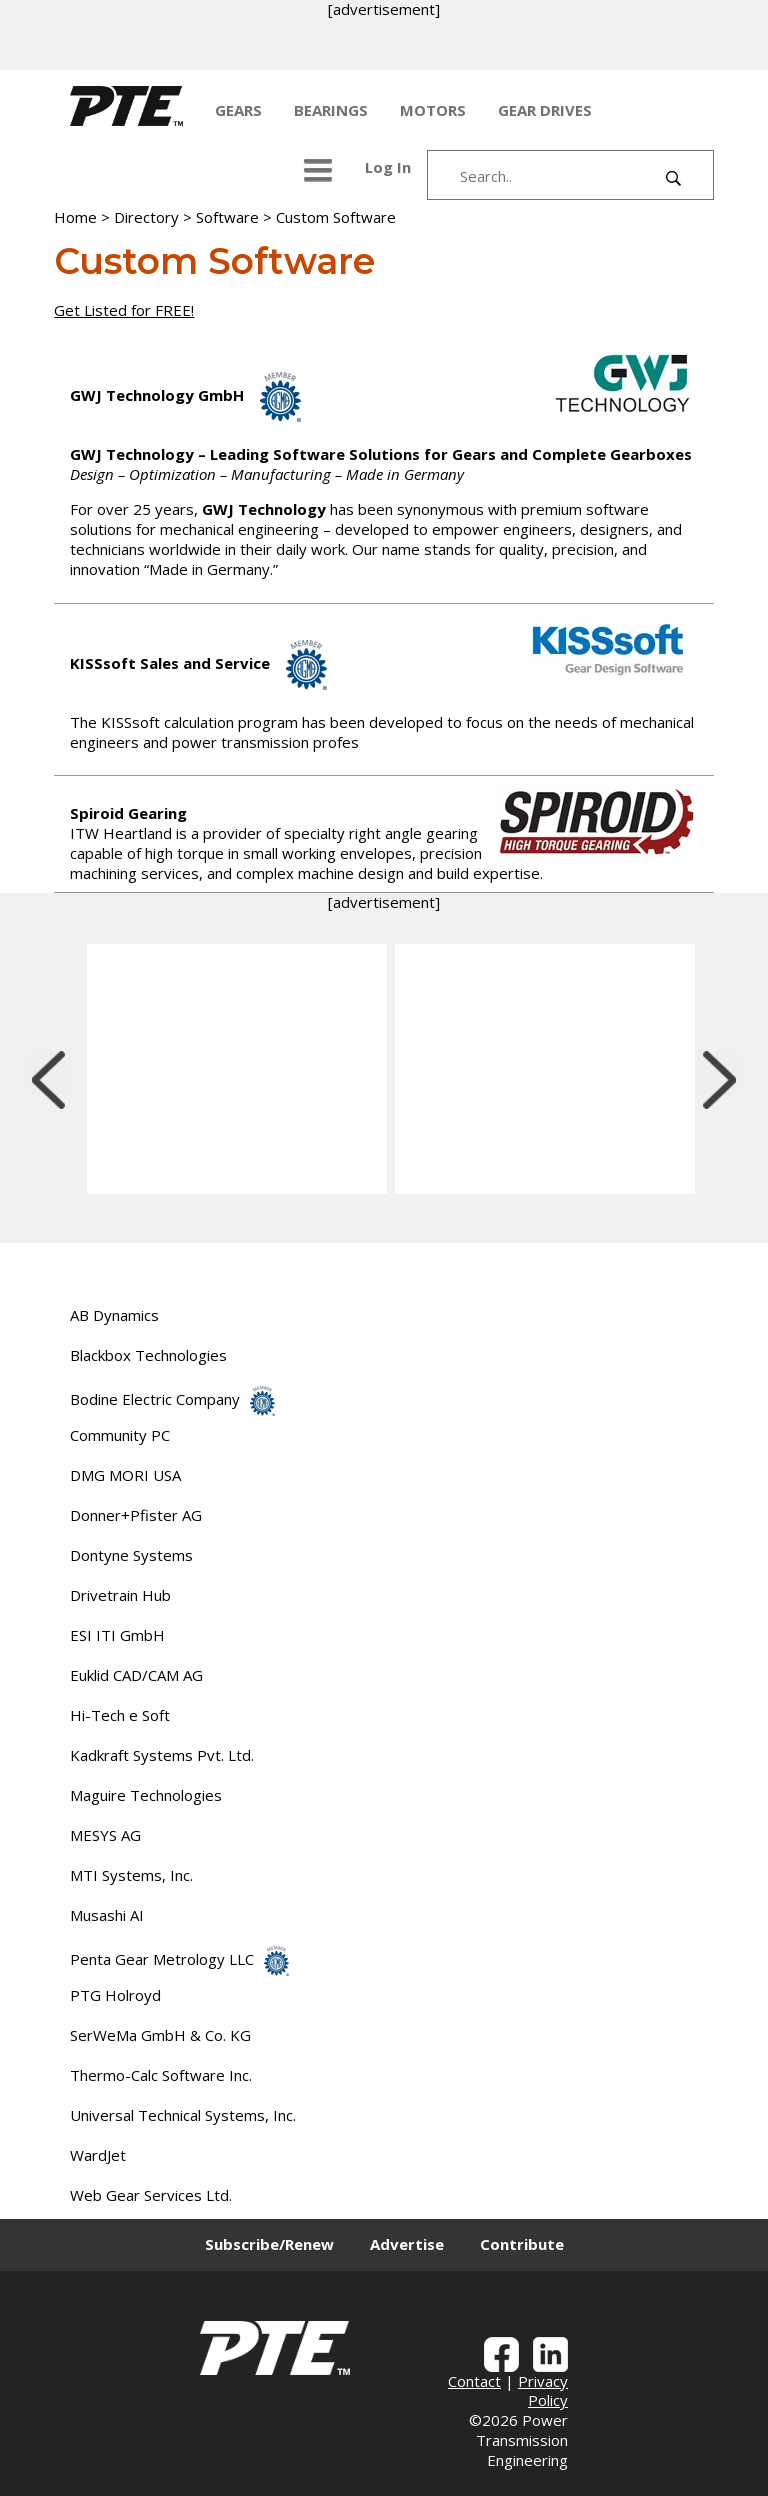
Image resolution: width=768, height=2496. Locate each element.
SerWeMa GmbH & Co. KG (160, 2035)
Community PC (120, 1435)
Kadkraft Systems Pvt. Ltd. (162, 1755)
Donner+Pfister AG (136, 1515)
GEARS (238, 110)
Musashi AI (107, 1915)
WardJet (98, 2155)
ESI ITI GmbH (117, 1635)
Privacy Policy (543, 2391)
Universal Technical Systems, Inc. (183, 2115)
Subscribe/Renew (269, 2244)
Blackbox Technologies (148, 1355)
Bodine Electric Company (172, 1399)
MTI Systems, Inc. (131, 1875)
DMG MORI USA (125, 1475)
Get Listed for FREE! (124, 310)
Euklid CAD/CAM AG (136, 1675)
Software (227, 217)
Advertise (407, 2244)
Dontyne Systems (131, 1555)
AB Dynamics (114, 1315)
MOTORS (433, 110)
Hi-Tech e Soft (120, 1715)
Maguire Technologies (146, 1795)
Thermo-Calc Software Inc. (161, 2075)
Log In (388, 167)
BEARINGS (331, 110)
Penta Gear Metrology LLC (179, 1959)
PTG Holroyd (115, 1995)
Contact (474, 2381)
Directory (146, 217)
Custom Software (336, 217)
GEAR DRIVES (545, 110)
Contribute (522, 2244)
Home (75, 217)
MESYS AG (105, 1835)
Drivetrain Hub (120, 1595)
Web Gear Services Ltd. (151, 2195)
